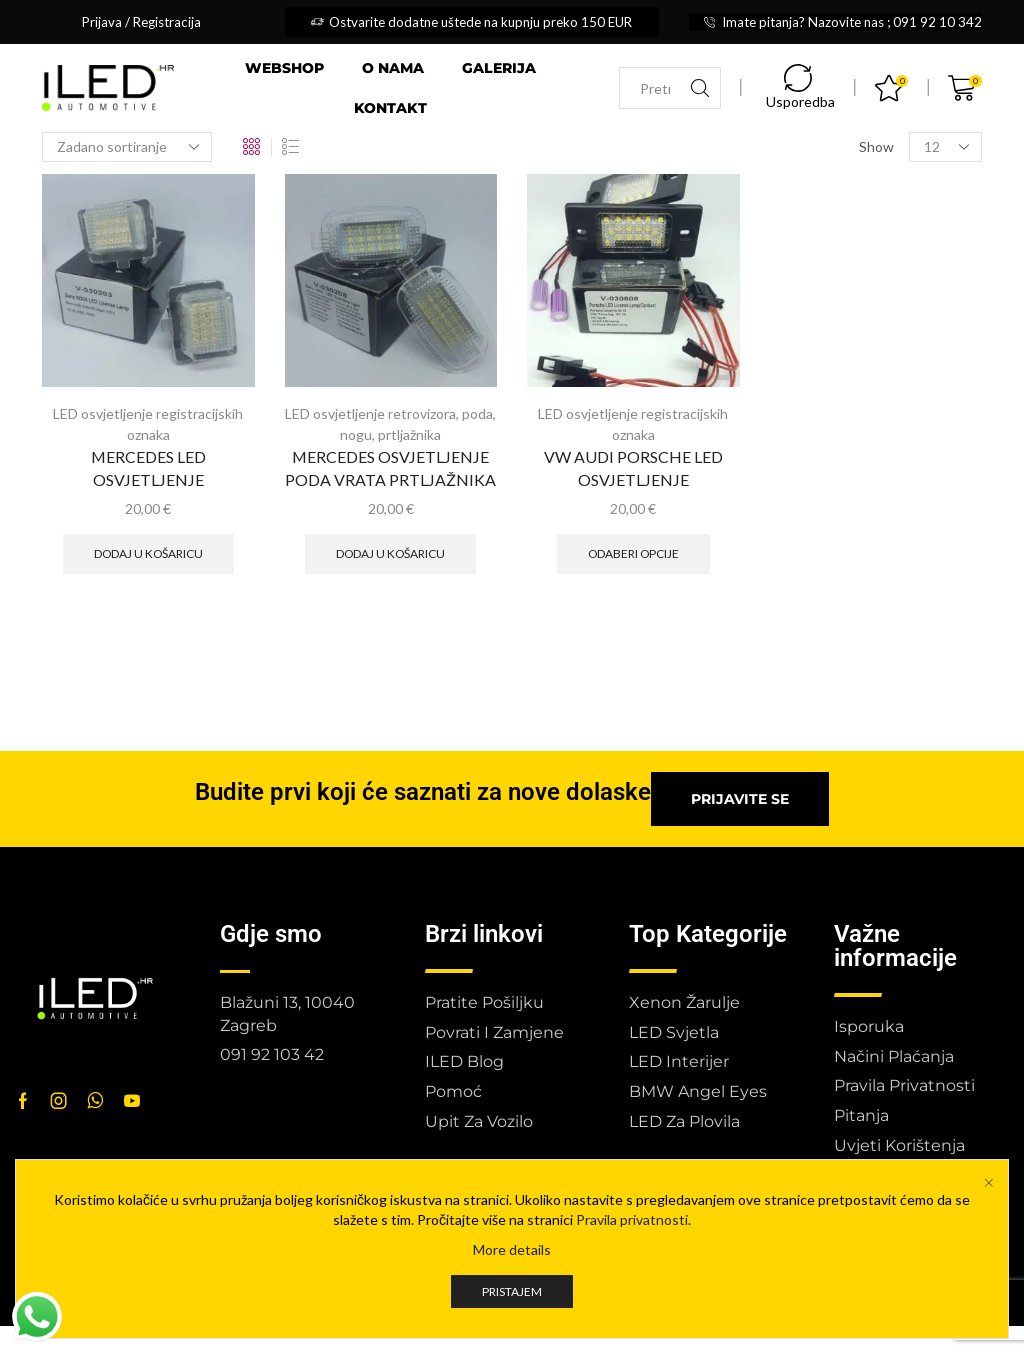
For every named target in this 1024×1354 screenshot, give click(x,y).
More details (512, 1274)
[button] (740, 799)
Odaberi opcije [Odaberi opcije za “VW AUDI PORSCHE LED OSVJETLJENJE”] (633, 553)
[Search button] (700, 88)
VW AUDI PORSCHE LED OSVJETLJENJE (633, 468)
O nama (393, 68)
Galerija (499, 68)
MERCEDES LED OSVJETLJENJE (148, 468)
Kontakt (390, 108)
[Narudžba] (127, 147)
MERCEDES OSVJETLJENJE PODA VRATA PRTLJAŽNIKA (390, 468)
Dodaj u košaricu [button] (148, 553)
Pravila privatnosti (632, 1244)
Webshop (284, 68)
